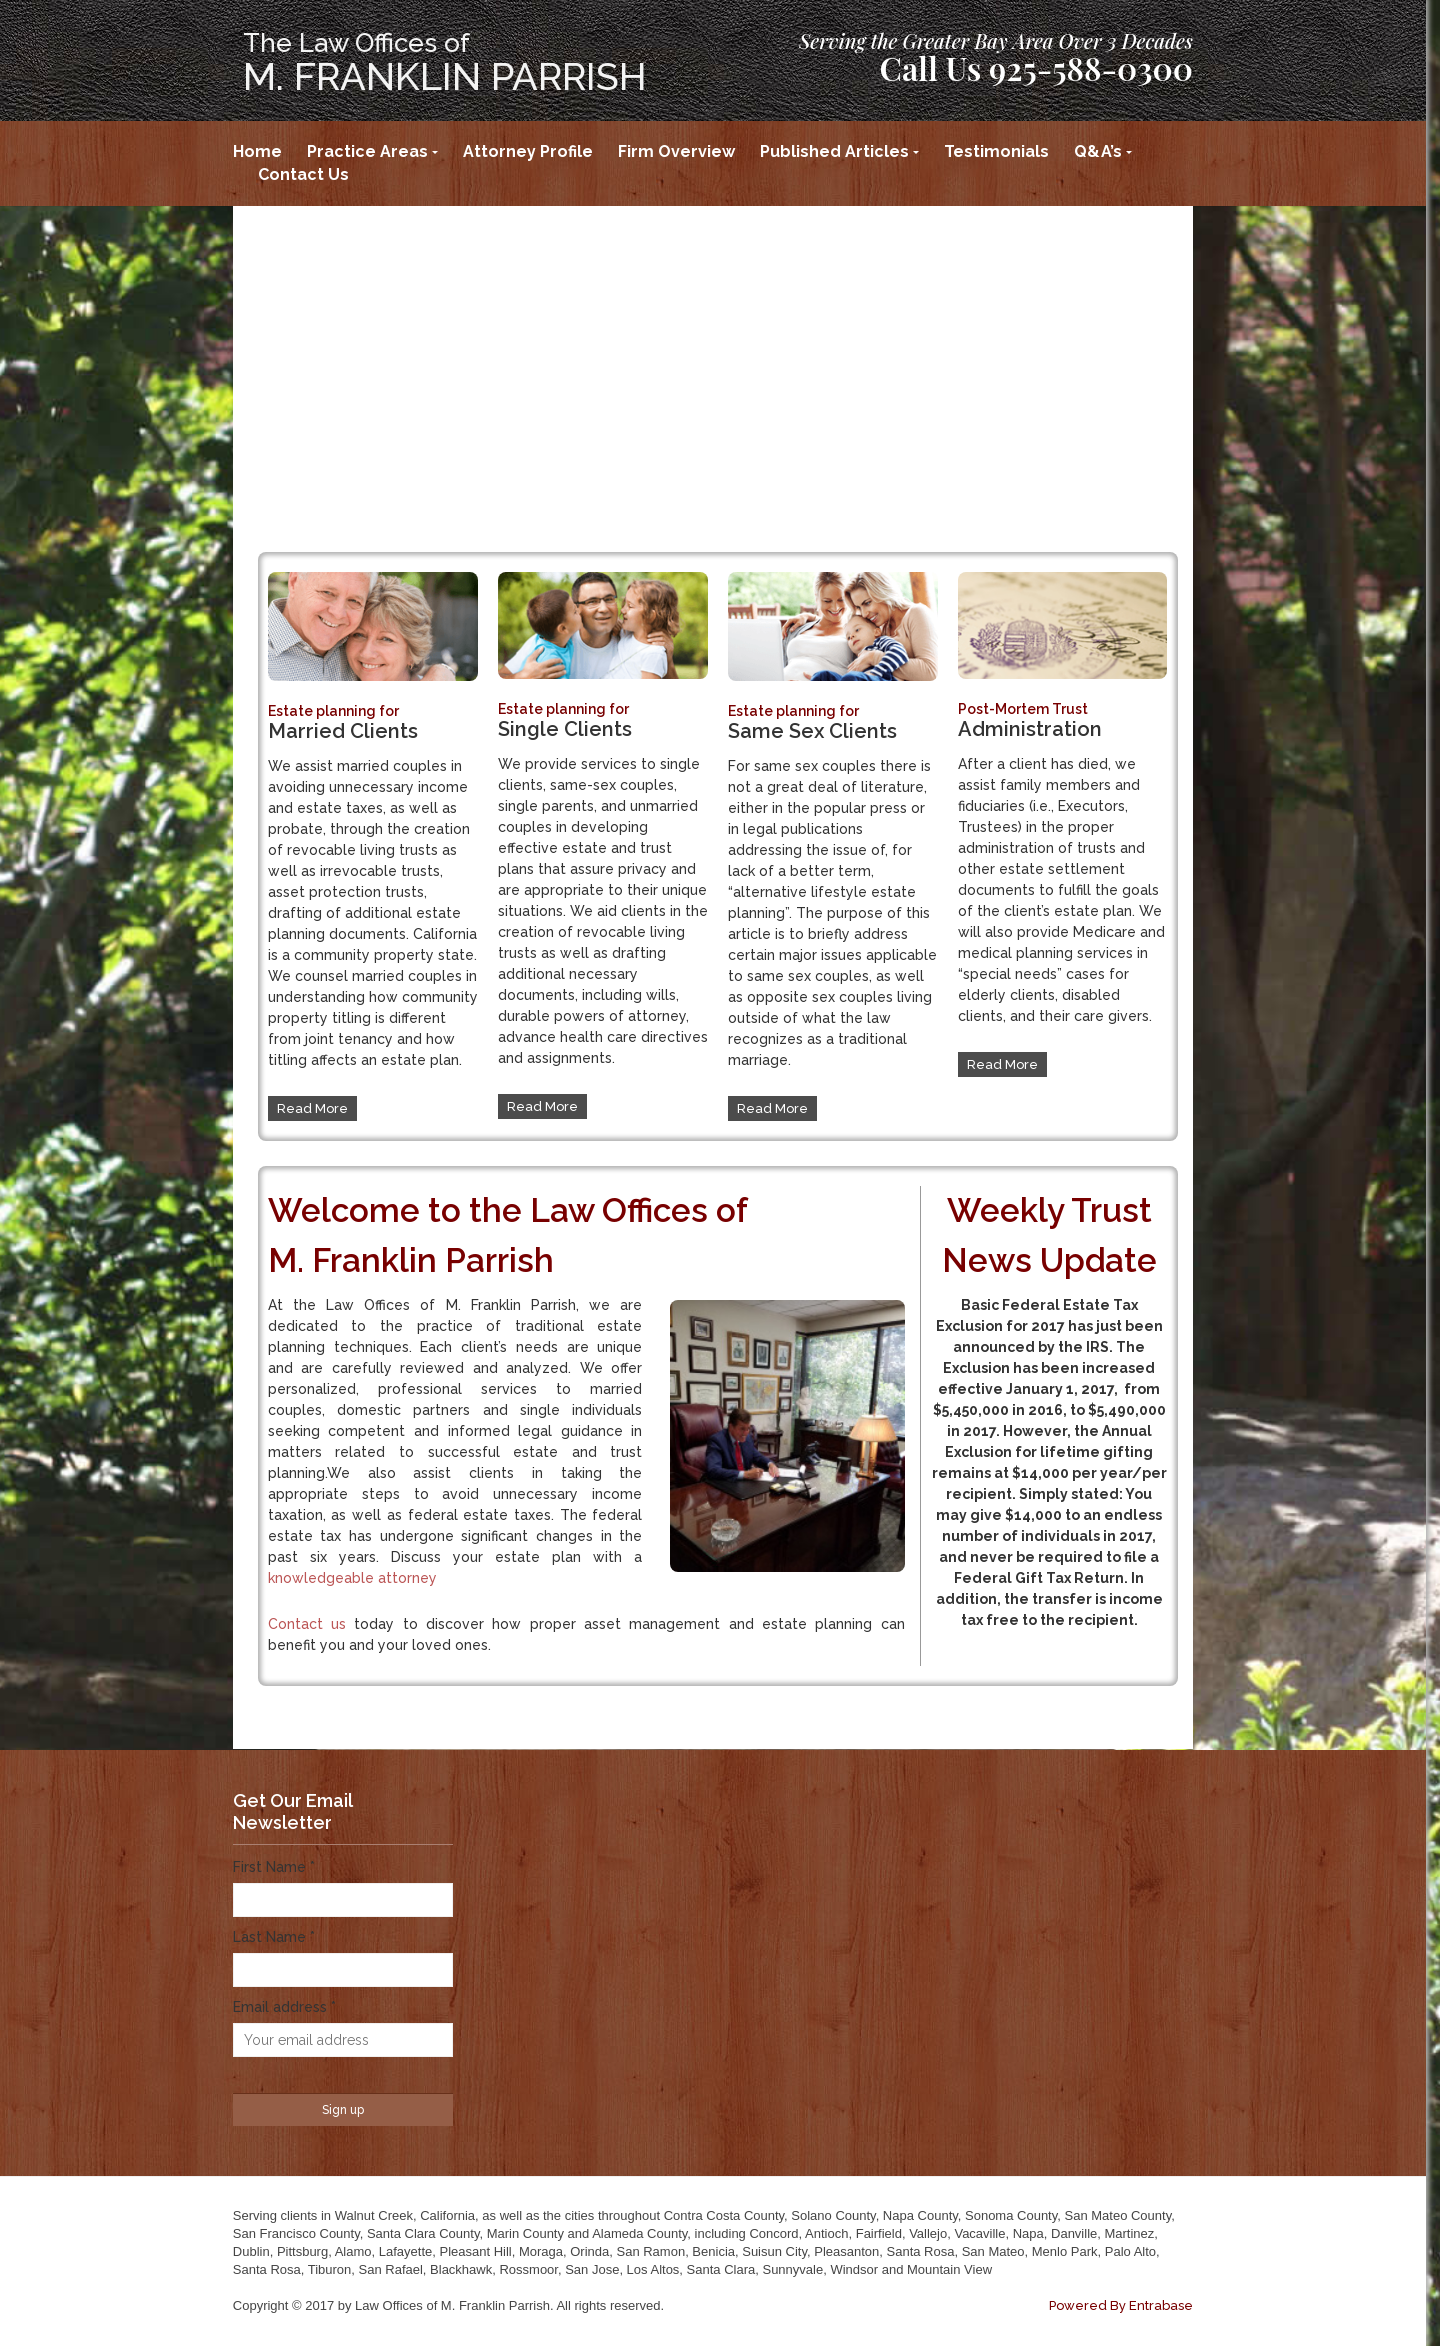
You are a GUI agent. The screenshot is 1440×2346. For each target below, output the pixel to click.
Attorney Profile (528, 151)
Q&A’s (1098, 151)
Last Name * (274, 1937)
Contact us (307, 1624)
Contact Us (303, 174)
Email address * (284, 2007)
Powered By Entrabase (1121, 2305)
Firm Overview (676, 151)
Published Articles (834, 151)
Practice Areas (367, 151)
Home (257, 151)
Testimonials (996, 151)
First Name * (274, 1867)
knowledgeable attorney (352, 1578)
